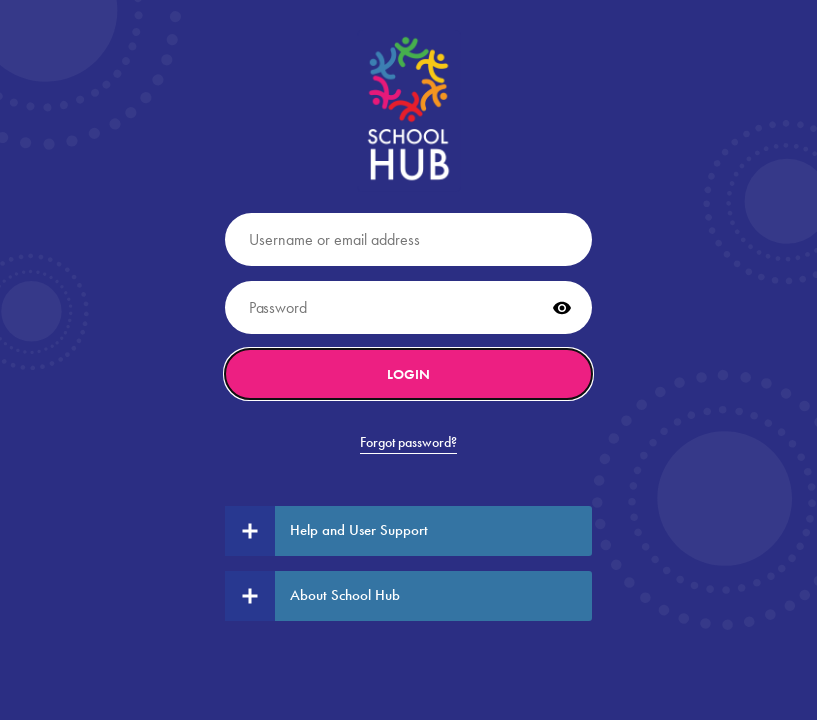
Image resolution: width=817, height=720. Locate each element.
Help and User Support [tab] (326, 531)
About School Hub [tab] (312, 596)
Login (408, 374)
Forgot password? (408, 442)
